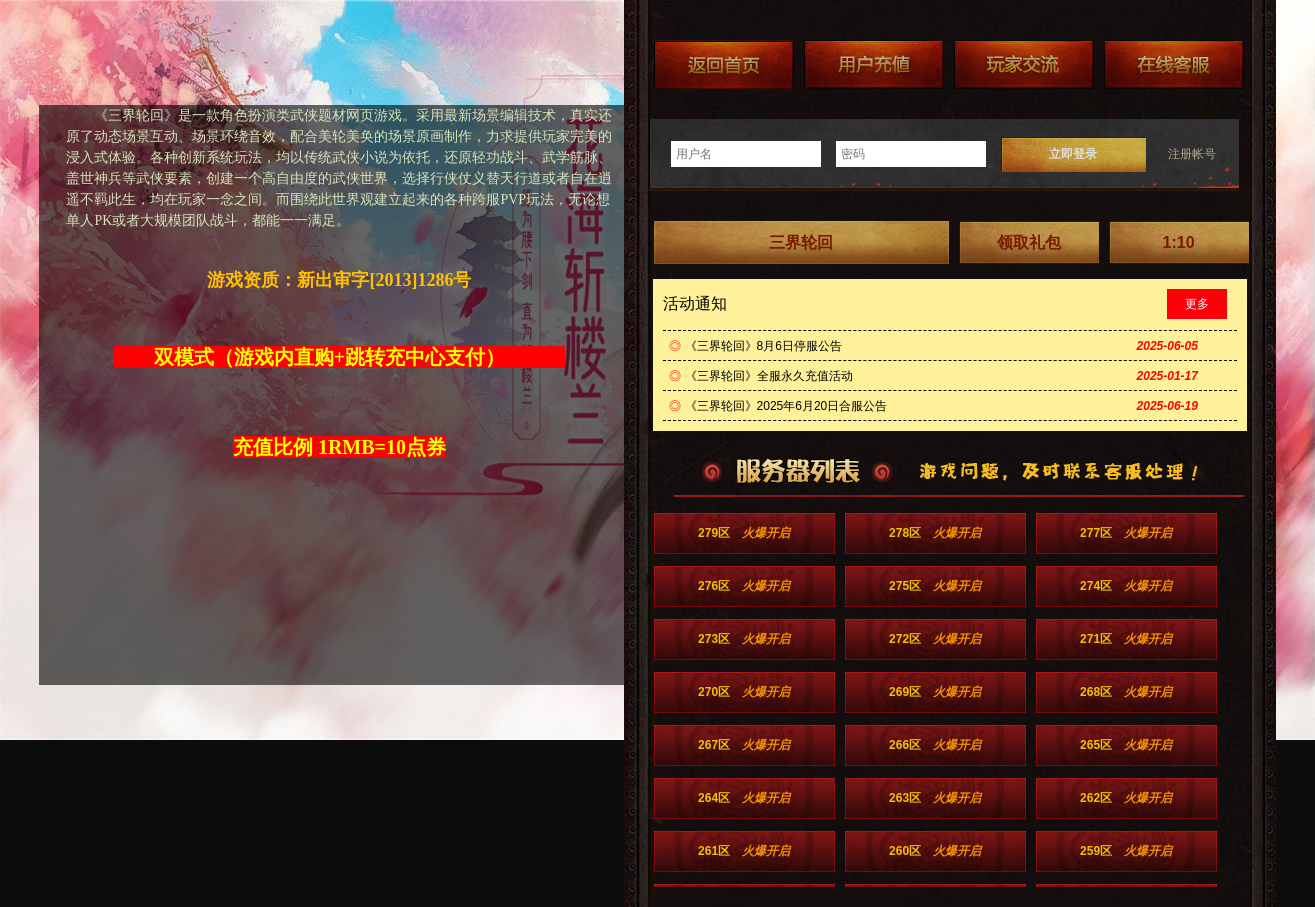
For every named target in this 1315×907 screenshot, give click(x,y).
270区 (744, 692)
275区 (935, 586)
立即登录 (1073, 154)
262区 (1126, 798)
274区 (1126, 586)
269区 (935, 692)
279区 (744, 533)
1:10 (1179, 242)
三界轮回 (801, 242)
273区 (744, 639)
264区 (744, 798)
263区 (935, 798)
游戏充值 (874, 64)
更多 (1197, 304)
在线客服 (1174, 64)
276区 (744, 586)
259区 (1126, 851)
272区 (935, 639)
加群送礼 (1024, 64)
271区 (1126, 639)
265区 (1126, 745)
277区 (1126, 533)
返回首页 (724, 64)
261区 (744, 851)
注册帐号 (1192, 154)
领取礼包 (1029, 242)
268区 (1126, 692)
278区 (935, 533)
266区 (935, 745)
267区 (744, 745)
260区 (935, 851)
